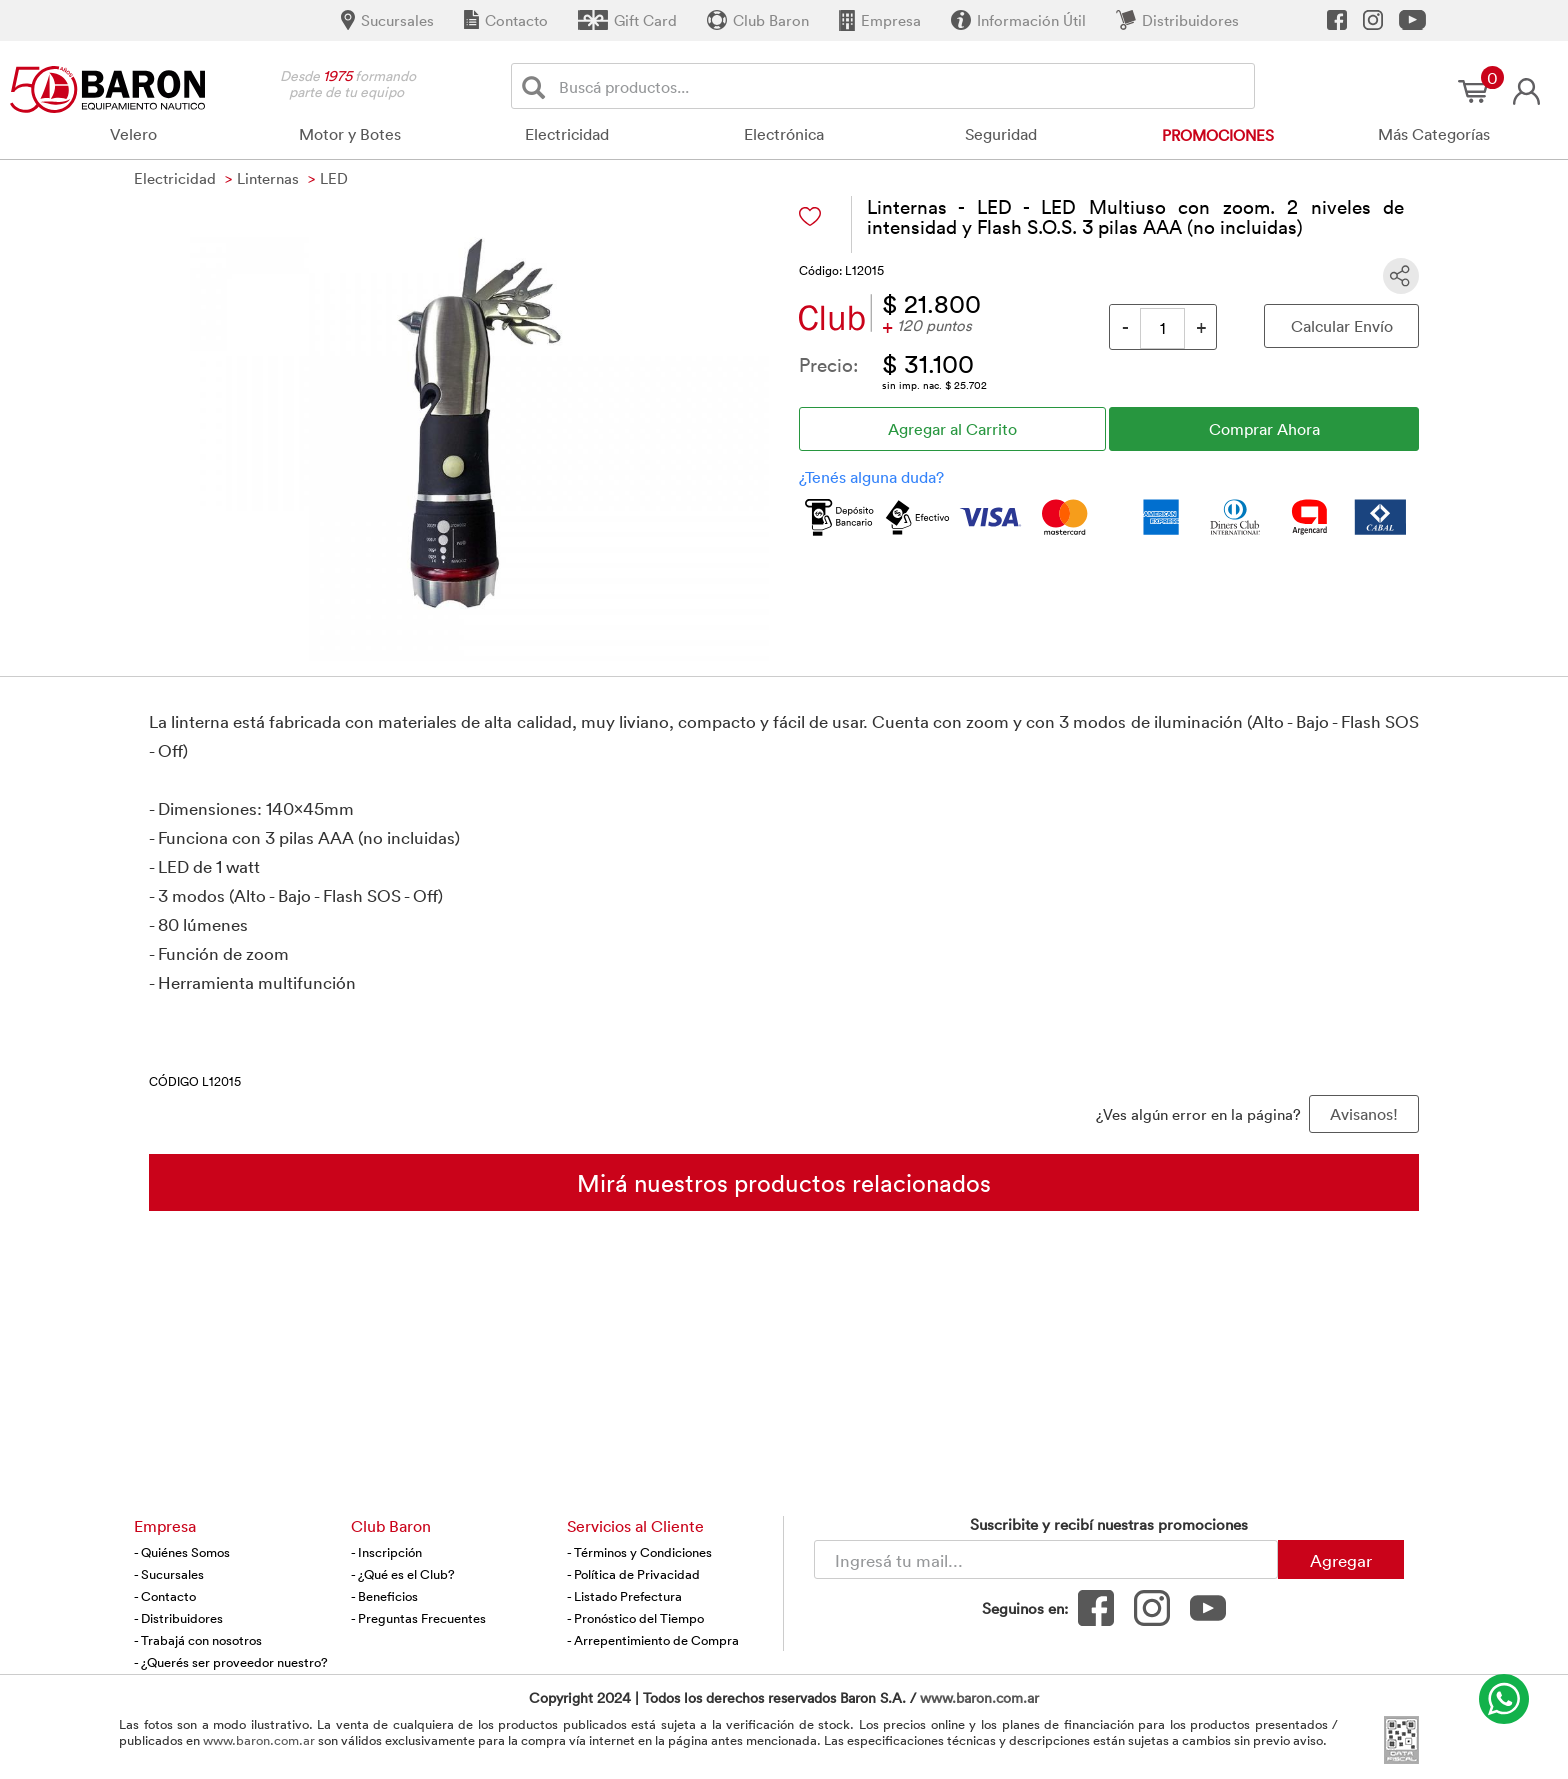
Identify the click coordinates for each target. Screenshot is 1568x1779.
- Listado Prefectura (624, 1596)
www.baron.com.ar (979, 1697)
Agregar (1341, 1560)
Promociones (1218, 135)
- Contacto (165, 1596)
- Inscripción (386, 1552)
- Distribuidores (178, 1618)
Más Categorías (1434, 134)
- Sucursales (169, 1574)
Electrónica (784, 134)
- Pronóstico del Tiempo (635, 1618)
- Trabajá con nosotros (198, 1640)
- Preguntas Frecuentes (418, 1618)
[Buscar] (537, 86)
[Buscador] (903, 86)
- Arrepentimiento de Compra (653, 1640)
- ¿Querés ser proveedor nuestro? (231, 1662)
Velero (133, 134)
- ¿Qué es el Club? (403, 1574)
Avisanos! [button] (1364, 1114)
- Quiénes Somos (182, 1552)
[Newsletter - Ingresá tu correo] (1046, 1559)
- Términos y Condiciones (639, 1552)
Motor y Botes (350, 134)
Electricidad (567, 134)
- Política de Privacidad (633, 1574)
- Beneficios (384, 1596)
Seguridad (1001, 134)
